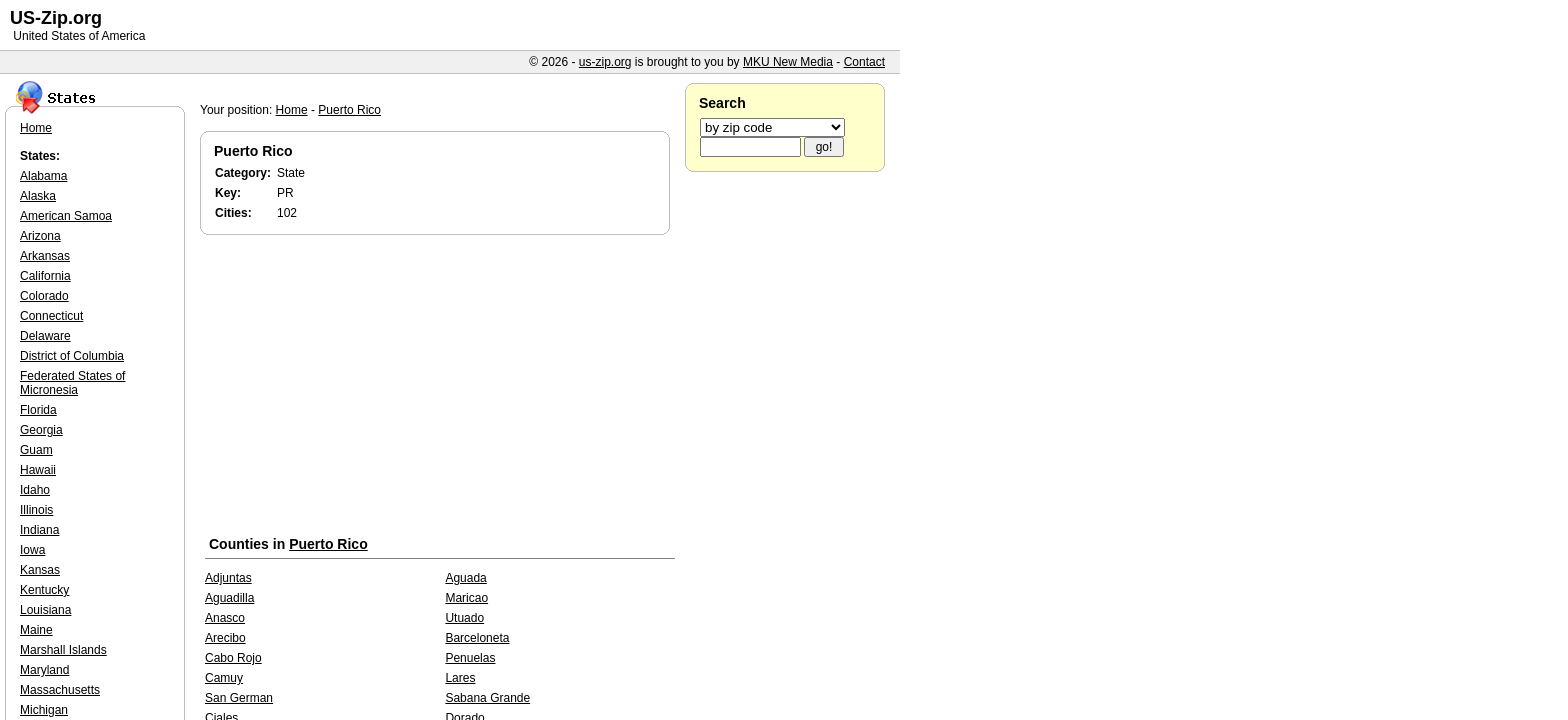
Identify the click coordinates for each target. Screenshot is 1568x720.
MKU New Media (788, 62)
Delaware (45, 336)
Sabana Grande (487, 698)
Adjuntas (228, 578)
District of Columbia (72, 356)
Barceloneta (477, 638)
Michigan (44, 710)
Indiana (39, 530)
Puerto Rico (349, 110)
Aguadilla (229, 598)
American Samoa (66, 216)
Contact (864, 62)
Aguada (465, 578)
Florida (38, 410)
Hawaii (38, 470)
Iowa (32, 550)
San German (239, 698)
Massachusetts (60, 690)
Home (292, 110)
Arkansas (45, 256)
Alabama (43, 176)
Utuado (464, 618)
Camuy (224, 678)
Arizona (40, 236)
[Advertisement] (440, 389)
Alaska (38, 196)
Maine (36, 630)
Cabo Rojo (233, 658)
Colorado (44, 296)
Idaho (35, 490)
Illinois (36, 510)
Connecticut (51, 316)
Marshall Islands (63, 650)
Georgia (41, 430)
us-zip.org (605, 62)
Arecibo (225, 638)
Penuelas (470, 658)
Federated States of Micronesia (72, 383)
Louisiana (45, 610)
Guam (36, 450)
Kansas (40, 570)
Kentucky (44, 590)
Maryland (44, 670)
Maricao (466, 598)
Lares (460, 678)
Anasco (225, 618)
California (45, 276)
